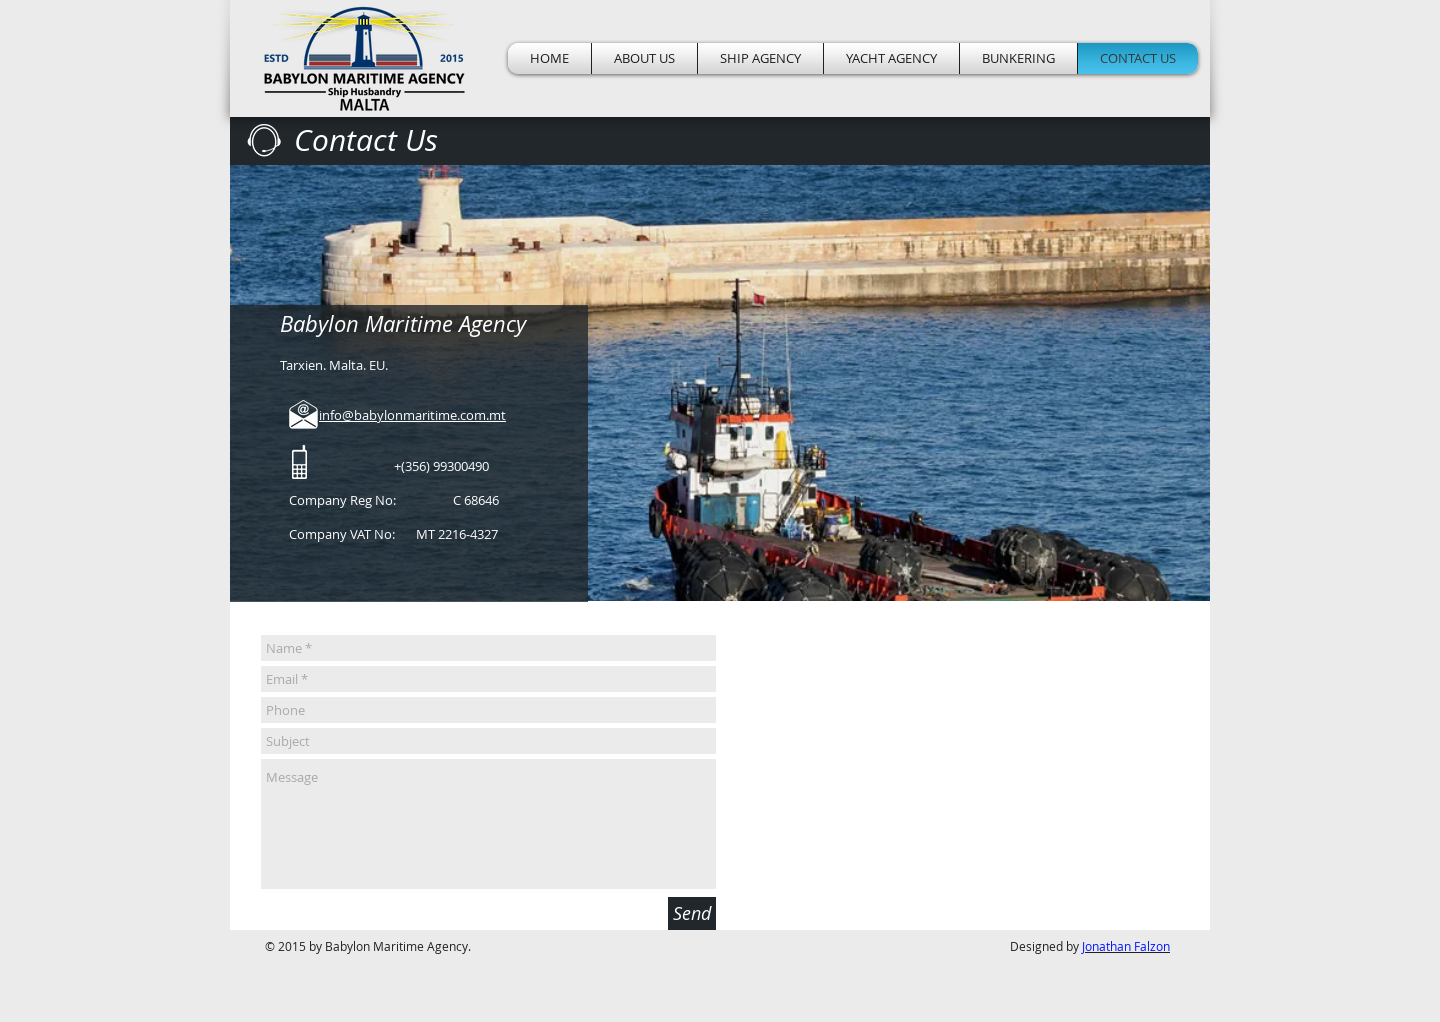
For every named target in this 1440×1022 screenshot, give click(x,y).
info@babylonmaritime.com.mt (412, 415)
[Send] (692, 913)
